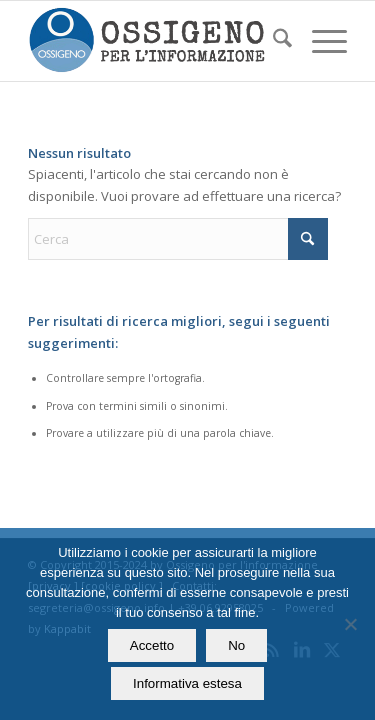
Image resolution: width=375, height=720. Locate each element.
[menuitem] (272, 41)
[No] (350, 624)
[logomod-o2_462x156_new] (155, 41)
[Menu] (319, 41)
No (236, 645)
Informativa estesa (187, 683)
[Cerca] (272, 41)
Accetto (152, 645)
